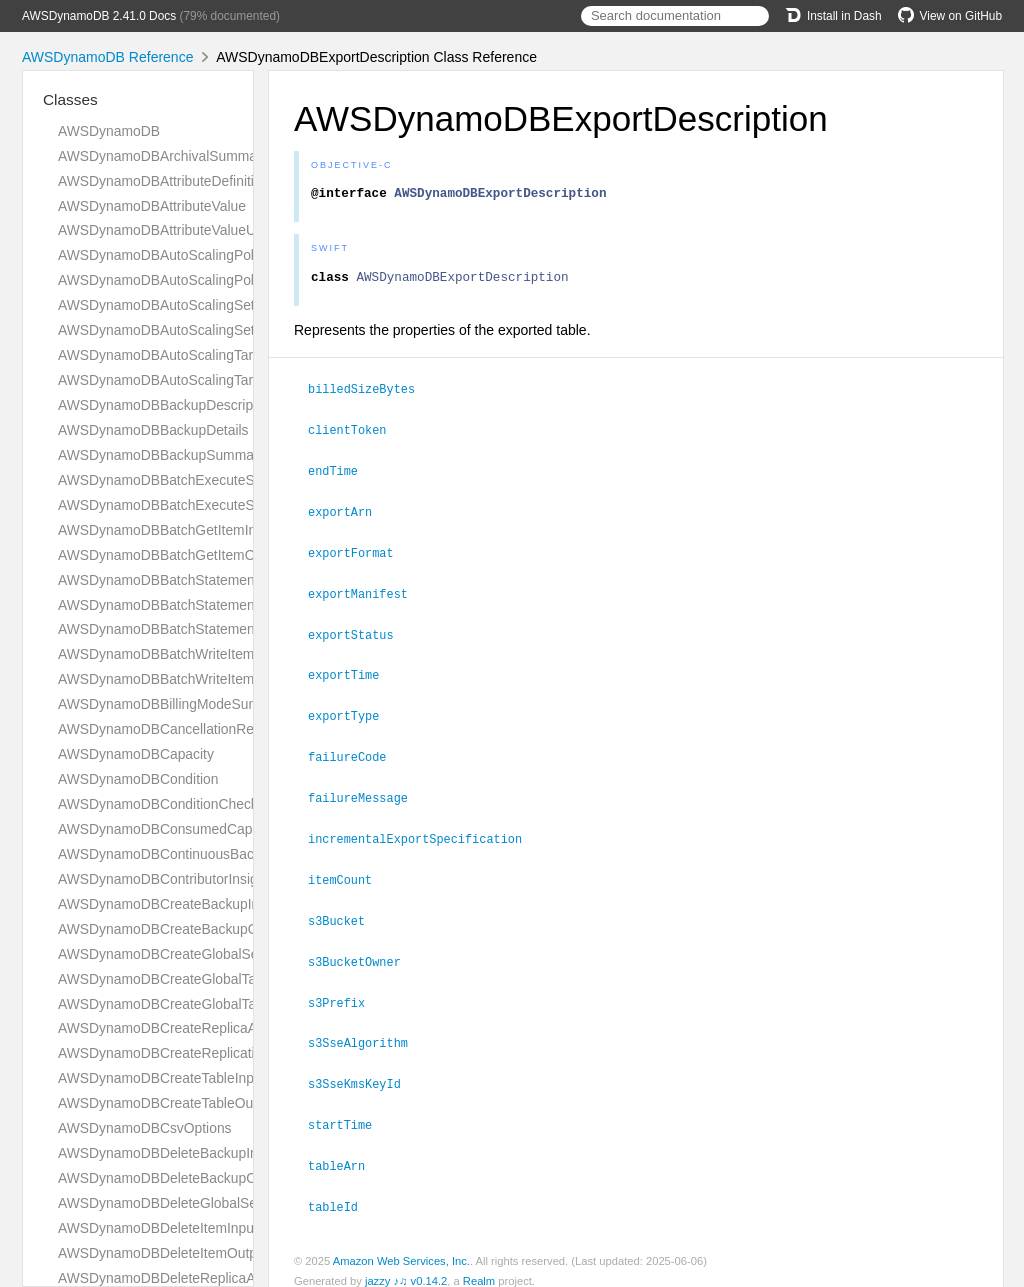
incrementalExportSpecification (423, 833)
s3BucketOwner (363, 953)
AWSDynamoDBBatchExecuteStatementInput (198, 480)
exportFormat (359, 554)
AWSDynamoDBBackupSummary (161, 455)
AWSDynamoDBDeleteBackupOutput (173, 1178)
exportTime (352, 673)
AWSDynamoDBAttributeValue (152, 206)
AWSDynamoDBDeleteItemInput (158, 1228)
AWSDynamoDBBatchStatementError (173, 580)
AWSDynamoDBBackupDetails (153, 430)
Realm (479, 1266)
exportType (352, 713)
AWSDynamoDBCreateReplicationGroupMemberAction (228, 1053)
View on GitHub (950, 16)
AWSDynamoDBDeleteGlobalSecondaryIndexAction (218, 1203)
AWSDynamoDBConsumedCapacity (169, 829)
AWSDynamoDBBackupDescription (166, 405)
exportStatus (359, 634)
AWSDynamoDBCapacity (136, 754)
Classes (70, 99)
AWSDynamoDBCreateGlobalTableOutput (187, 1004)
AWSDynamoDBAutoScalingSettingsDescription (205, 305)
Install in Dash (833, 16)
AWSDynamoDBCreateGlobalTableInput (182, 979)
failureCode (355, 753)
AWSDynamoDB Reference (107, 57)
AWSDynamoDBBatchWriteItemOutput (177, 679)
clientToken (355, 434)
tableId (341, 1192)
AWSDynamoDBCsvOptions (145, 1128)
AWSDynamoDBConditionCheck (158, 804)
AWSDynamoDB (109, 131)
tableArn (345, 1152)
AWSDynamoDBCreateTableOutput (167, 1103)
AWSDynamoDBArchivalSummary (163, 156)
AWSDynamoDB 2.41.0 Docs (99, 16)
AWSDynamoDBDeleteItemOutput (163, 1253)
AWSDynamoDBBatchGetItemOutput (172, 555)
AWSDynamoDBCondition (138, 779)
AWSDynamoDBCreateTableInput (161, 1078)
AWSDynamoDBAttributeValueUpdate (174, 230)
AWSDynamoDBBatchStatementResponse (189, 629)
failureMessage (366, 793)
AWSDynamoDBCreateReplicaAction (172, 1028)
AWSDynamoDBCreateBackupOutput (173, 929)
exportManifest (366, 594)
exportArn (348, 514)
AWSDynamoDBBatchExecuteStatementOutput (204, 505)
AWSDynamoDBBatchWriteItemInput (171, 654)
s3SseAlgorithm (366, 1032)
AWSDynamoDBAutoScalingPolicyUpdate (187, 280)
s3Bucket (345, 913)
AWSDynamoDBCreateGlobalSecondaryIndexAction (219, 954)
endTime (341, 474)
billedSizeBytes (370, 394)
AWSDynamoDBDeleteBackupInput (167, 1153)
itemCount (348, 873)
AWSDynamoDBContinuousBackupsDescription (205, 854)
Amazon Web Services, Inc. (401, 1246)
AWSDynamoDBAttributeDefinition (163, 181)
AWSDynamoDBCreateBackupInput (168, 904)
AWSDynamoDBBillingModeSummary (174, 704)
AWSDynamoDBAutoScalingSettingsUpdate (193, 330)
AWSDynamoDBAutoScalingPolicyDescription (199, 255)
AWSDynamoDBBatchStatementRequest (184, 605)
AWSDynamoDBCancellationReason (171, 729)
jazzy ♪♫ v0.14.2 (406, 1266)
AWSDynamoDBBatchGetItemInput (166, 530)
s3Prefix (345, 993)
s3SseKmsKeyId (363, 1072)
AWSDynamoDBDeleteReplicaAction (171, 1278)
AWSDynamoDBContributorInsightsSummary (197, 879)
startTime (348, 1112)
